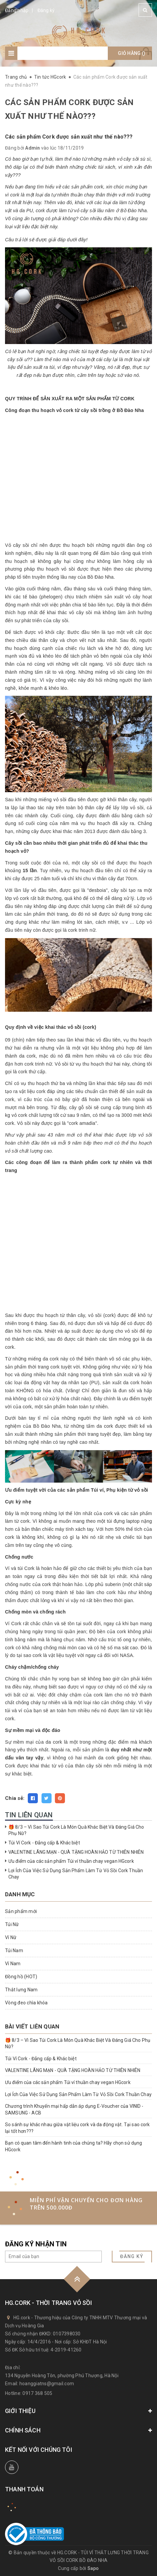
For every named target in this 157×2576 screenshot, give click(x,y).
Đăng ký (46, 10)
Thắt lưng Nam (21, 1989)
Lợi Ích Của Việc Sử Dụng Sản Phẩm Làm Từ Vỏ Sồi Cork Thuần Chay (78, 2094)
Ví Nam (13, 1963)
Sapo (93, 2568)
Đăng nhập (16, 10)
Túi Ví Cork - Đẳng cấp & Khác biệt (44, 1842)
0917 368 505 (37, 2393)
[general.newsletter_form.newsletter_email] (53, 2256)
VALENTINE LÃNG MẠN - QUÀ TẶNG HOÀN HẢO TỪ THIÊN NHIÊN (76, 1852)
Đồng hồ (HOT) (21, 1976)
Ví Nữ (10, 1937)
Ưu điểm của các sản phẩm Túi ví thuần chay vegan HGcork (71, 1861)
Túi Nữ (12, 1924)
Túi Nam (14, 1950)
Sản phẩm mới (21, 1911)
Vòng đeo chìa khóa (26, 2002)
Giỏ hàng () (131, 53)
